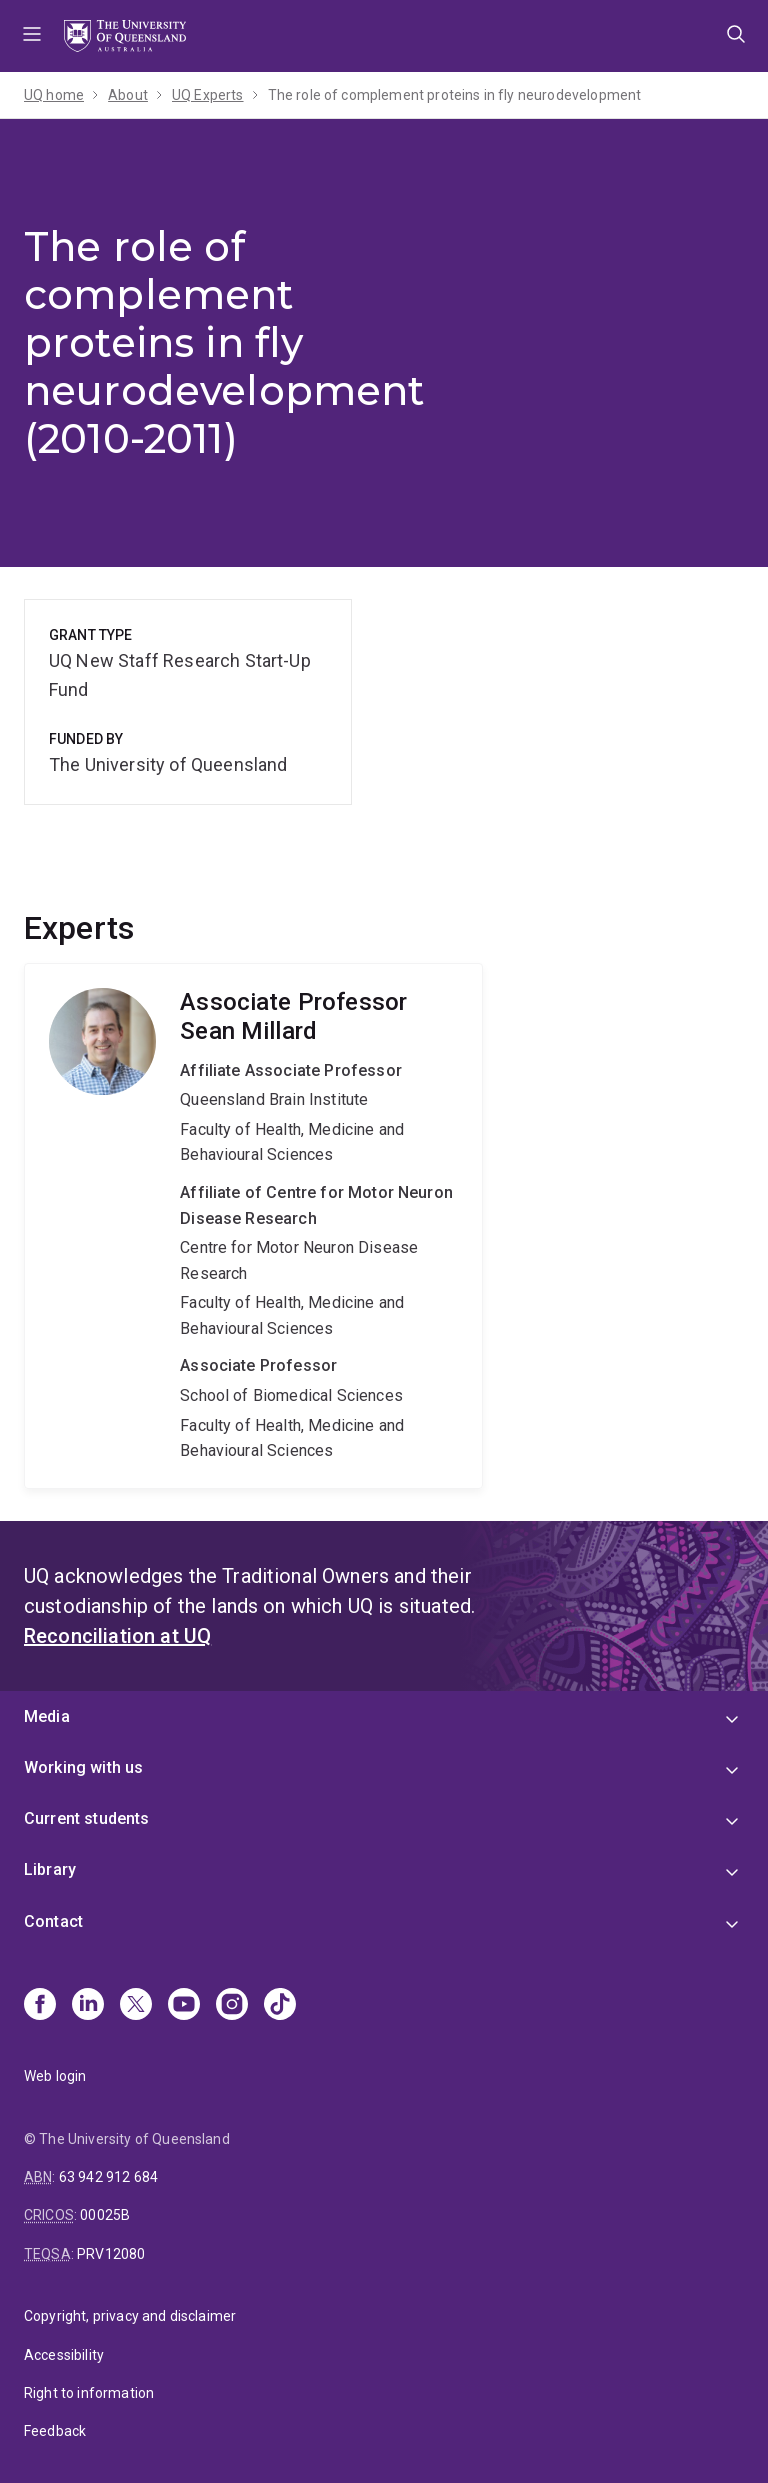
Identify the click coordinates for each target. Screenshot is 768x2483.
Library (50, 1869)
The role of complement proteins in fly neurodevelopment (455, 95)
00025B (105, 2215)
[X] (136, 2006)
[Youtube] (184, 2006)
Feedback (55, 2431)
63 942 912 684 (108, 2177)
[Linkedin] (88, 2006)
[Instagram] (232, 2006)
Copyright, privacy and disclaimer (130, 2316)
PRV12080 (111, 2254)
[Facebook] (40, 2006)
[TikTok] (280, 2006)
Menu (32, 36)
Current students (87, 1818)
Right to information (89, 2393)
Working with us (83, 1767)
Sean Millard (253, 1226)
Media (47, 1716)
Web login (55, 2076)
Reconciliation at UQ (117, 1636)
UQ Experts (208, 95)
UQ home (54, 95)
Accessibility (64, 2355)
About (128, 95)
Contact (53, 1921)
